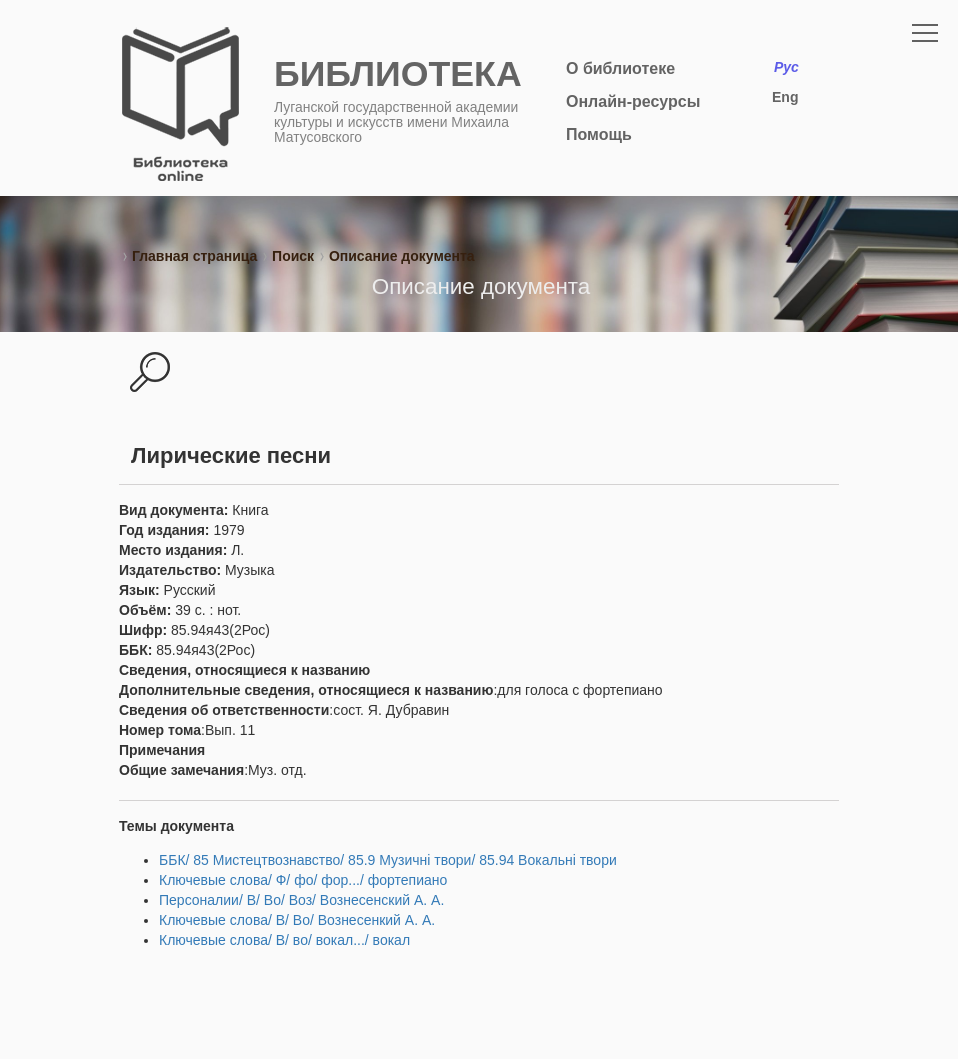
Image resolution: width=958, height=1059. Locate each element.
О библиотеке (620, 68)
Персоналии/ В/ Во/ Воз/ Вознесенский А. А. (301, 900)
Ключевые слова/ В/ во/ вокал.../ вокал (284, 940)
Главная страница (194, 256)
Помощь (599, 134)
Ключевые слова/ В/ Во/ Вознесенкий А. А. (297, 920)
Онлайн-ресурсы (633, 101)
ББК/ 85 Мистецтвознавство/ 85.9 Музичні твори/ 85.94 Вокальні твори (388, 860)
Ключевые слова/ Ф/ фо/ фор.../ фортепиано (303, 880)
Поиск (293, 256)
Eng (785, 97)
